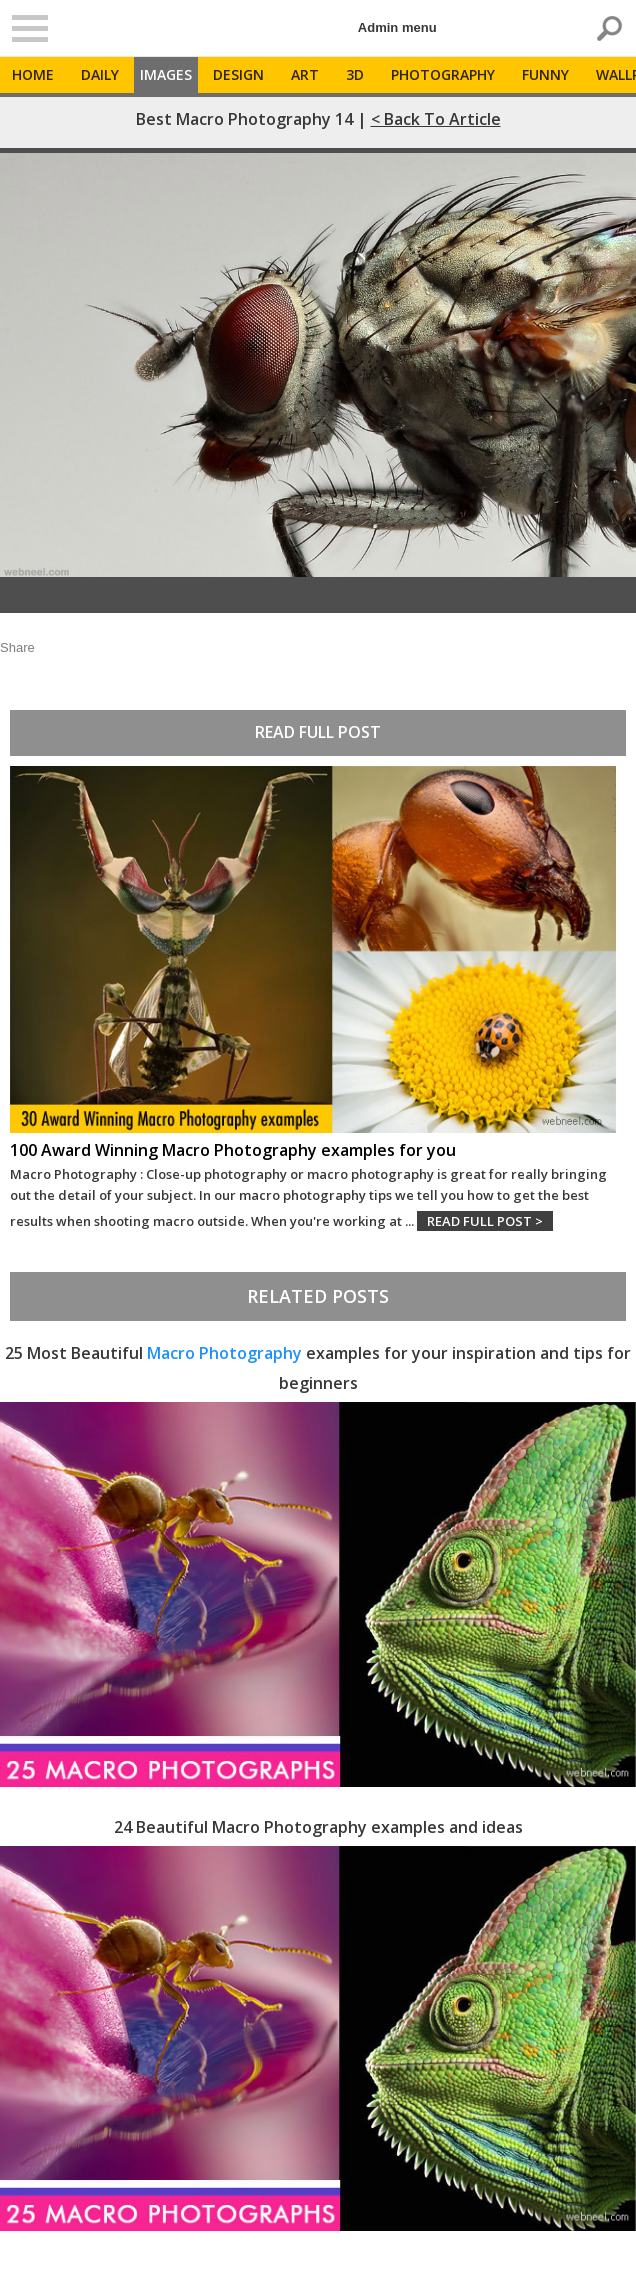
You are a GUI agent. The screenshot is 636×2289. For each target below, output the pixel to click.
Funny (545, 74)
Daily (100, 74)
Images (166, 74)
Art (305, 74)
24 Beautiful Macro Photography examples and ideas (318, 1827)
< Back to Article (436, 119)
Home (33, 74)
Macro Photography (224, 1353)
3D (355, 74)
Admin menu (397, 27)
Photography (443, 74)
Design (238, 74)
